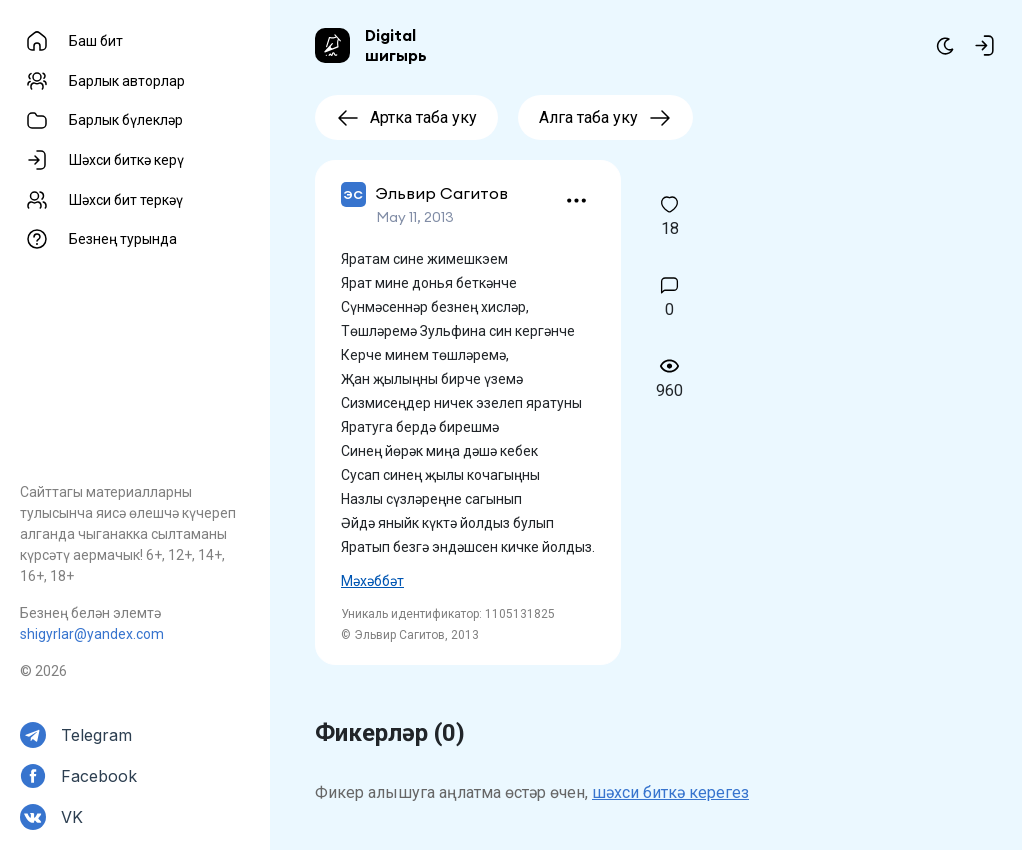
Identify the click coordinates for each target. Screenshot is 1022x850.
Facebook (99, 776)
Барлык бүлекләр (126, 120)
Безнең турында (123, 239)
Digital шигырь (396, 45)
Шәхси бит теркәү (126, 200)
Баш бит (96, 41)
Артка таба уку (406, 117)
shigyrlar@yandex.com (92, 634)
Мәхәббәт (372, 581)
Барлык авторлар (127, 81)
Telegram (96, 735)
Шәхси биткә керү (126, 160)
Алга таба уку (605, 117)
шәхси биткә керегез (670, 792)
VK (72, 817)
